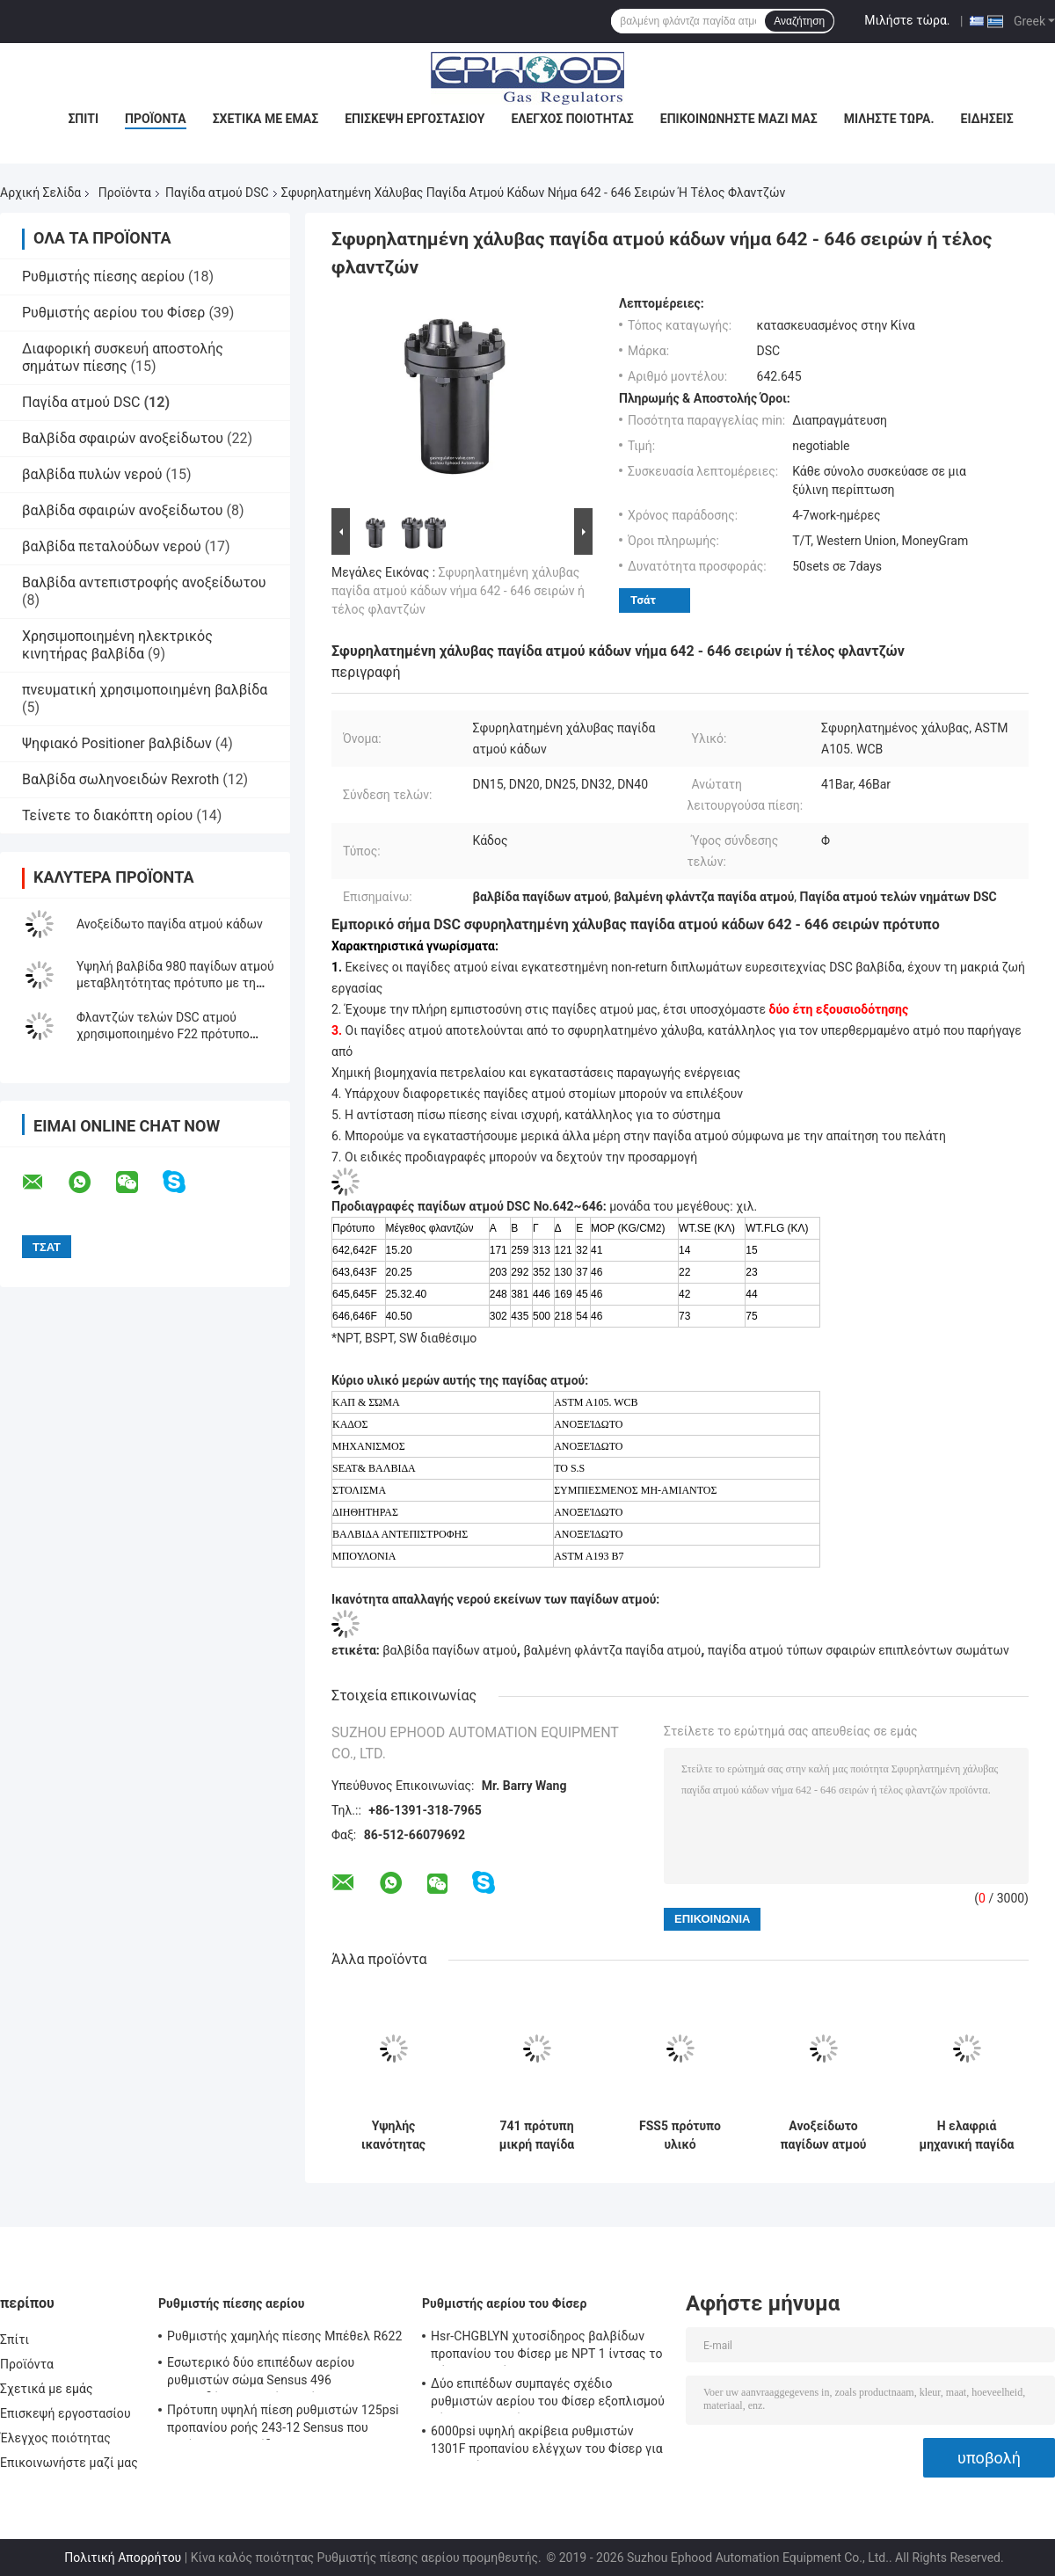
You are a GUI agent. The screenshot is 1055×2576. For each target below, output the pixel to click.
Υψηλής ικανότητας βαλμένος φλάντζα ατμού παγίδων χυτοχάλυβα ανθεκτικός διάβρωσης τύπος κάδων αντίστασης (393, 2135)
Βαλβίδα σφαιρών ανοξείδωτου (122, 438)
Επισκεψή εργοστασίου (414, 119)
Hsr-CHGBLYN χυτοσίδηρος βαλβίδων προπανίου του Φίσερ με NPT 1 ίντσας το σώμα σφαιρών (547, 2347)
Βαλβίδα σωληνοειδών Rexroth (120, 779)
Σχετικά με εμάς (265, 119)
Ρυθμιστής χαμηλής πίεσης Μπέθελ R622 (284, 2336)
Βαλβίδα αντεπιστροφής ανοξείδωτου (144, 582)
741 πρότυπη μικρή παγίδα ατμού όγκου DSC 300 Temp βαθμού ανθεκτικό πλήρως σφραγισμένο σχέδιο (536, 2135)
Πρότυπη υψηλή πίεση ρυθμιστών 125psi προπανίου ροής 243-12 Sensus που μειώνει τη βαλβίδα (283, 2421)
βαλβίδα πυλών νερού (92, 474)
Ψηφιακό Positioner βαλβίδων (117, 743)
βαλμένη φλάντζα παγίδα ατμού (612, 1650)
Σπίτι (83, 119)
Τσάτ (643, 600)
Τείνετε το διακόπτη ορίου (107, 815)
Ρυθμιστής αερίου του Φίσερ (113, 312)
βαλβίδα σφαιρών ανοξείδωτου (122, 510)
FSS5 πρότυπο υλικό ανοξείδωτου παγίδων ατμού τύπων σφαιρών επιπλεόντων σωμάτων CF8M (680, 2135)
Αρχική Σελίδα (40, 193)
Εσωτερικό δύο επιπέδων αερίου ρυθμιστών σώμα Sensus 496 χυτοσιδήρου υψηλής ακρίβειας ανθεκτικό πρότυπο (260, 2373)
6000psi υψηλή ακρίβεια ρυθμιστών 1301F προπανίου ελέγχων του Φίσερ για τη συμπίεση (547, 2442)
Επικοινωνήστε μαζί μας (739, 119)
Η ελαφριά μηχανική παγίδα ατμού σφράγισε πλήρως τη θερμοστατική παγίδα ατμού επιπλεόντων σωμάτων (967, 2135)
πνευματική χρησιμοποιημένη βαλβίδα (144, 689)
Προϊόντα (155, 119)
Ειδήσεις (987, 119)
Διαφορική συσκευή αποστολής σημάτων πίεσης (122, 357)
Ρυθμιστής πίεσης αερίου (103, 276)
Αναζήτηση (799, 21)
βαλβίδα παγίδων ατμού (449, 1650)
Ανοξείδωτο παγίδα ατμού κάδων (169, 924)
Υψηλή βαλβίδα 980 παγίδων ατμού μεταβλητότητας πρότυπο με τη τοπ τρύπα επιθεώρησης (175, 983)
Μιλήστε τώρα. (907, 20)
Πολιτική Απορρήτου (122, 2558)
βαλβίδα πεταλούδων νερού (111, 546)
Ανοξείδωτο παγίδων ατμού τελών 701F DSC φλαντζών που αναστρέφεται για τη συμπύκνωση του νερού (823, 2135)
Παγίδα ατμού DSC (217, 193)
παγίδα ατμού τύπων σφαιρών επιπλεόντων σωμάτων (858, 1650)
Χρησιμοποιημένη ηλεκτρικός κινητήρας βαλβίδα (117, 645)
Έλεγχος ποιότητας (572, 119)
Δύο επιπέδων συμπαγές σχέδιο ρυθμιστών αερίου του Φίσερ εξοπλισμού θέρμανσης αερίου (548, 2394)
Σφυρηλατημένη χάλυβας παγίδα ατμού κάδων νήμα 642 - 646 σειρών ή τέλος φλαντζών (458, 590)
